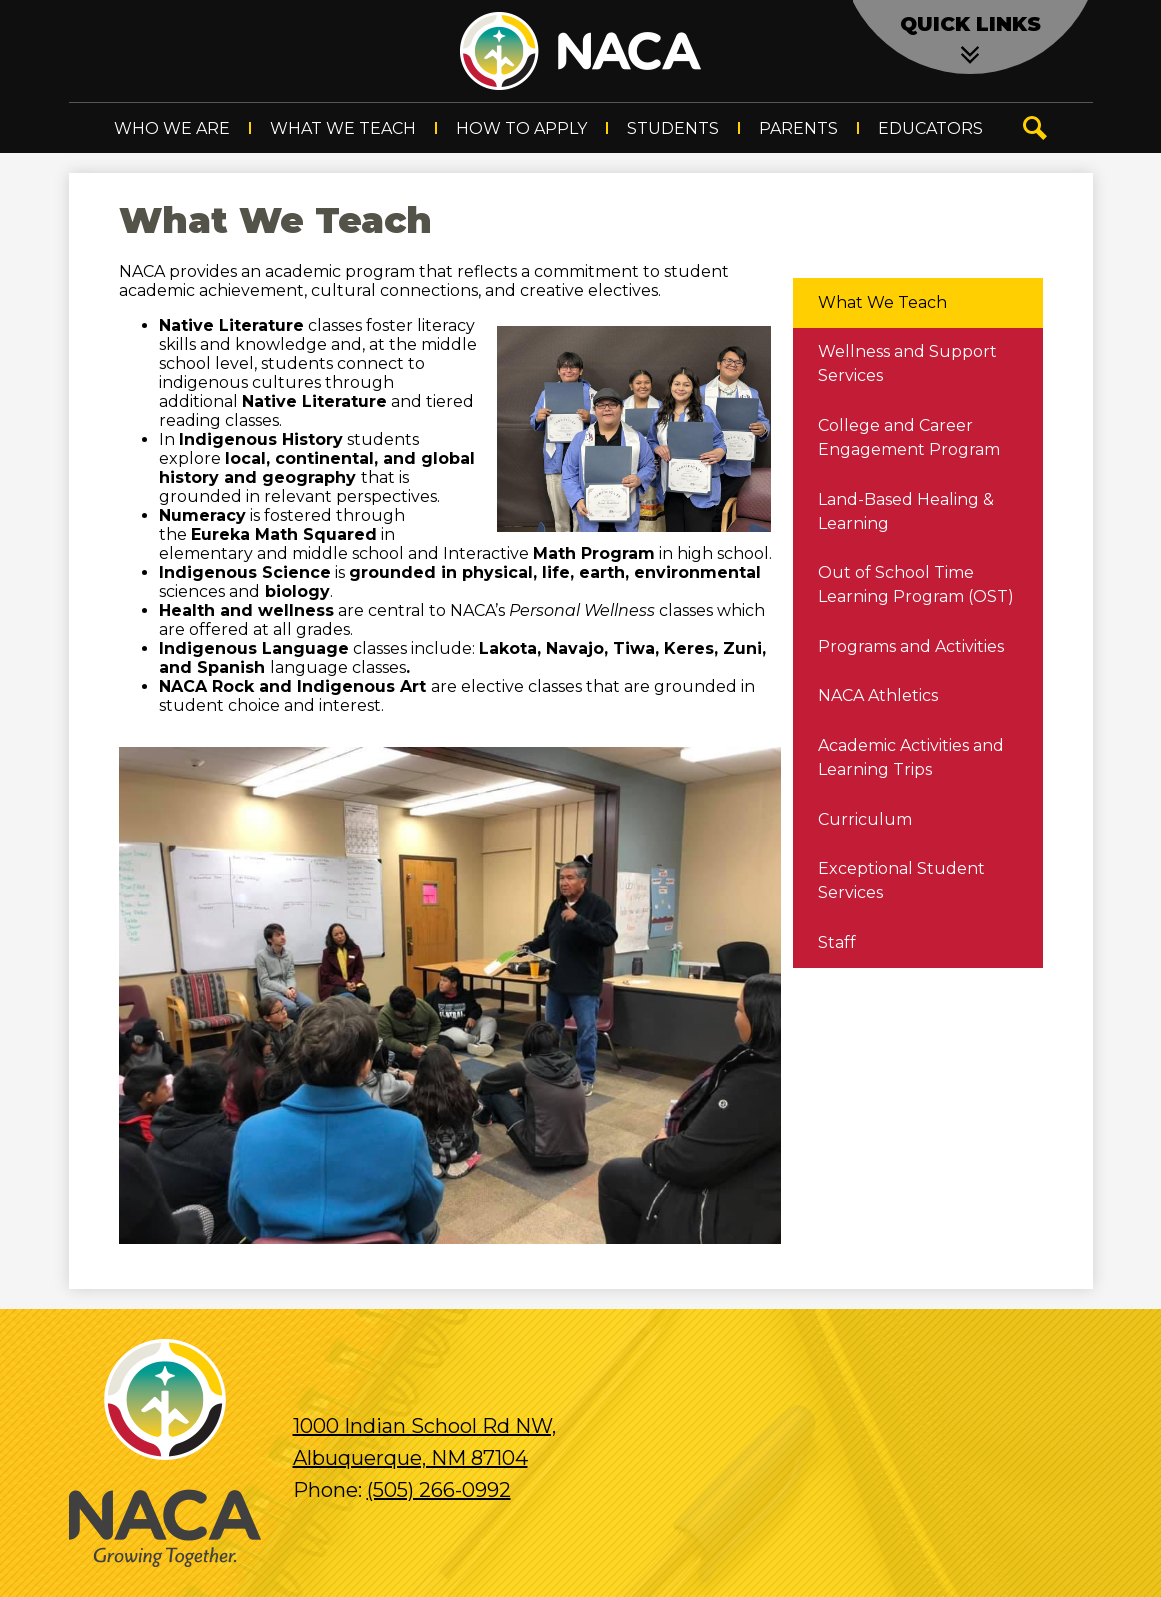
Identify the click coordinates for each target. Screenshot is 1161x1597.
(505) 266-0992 (439, 1490)
